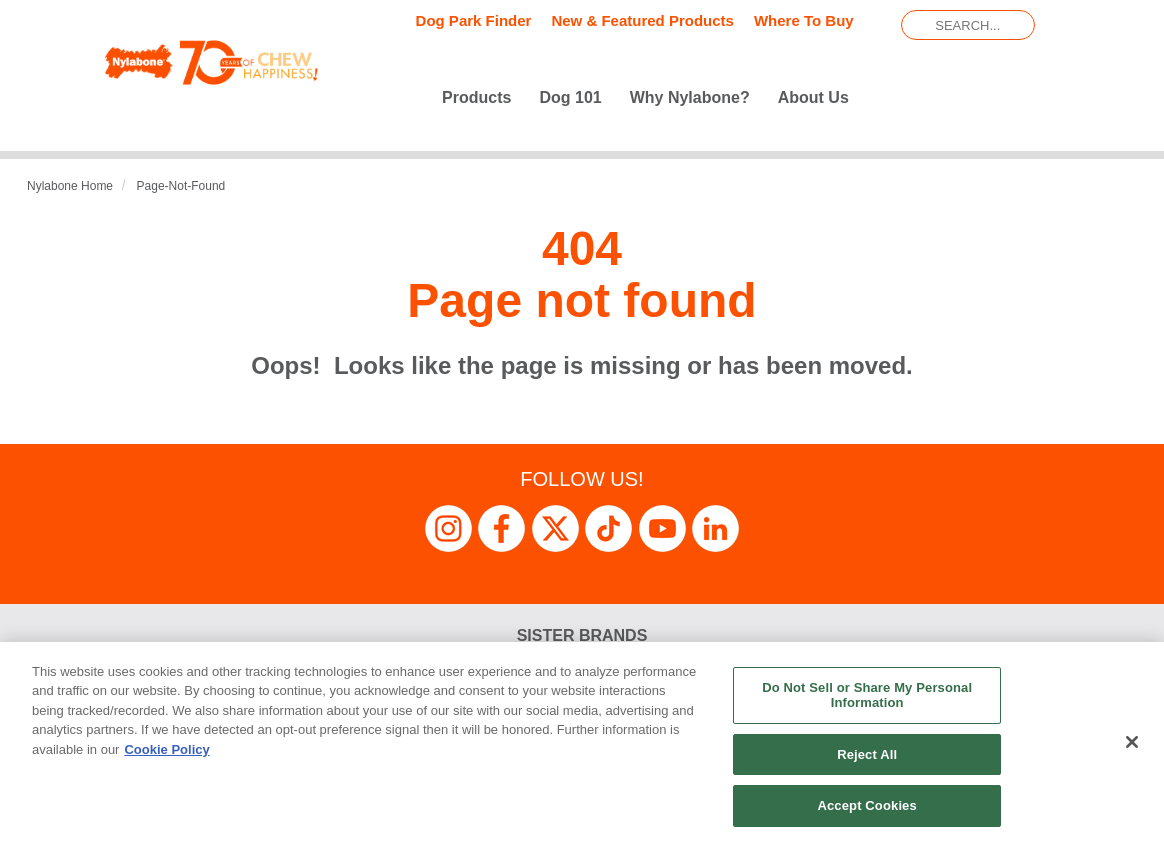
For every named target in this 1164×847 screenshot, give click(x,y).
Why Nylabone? (690, 97)
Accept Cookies (866, 805)
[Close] (1132, 742)
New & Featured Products (642, 20)
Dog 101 (570, 97)
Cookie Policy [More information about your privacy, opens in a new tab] (166, 749)
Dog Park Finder (474, 20)
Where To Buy (804, 20)
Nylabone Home (70, 186)
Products (476, 97)
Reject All (867, 754)
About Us (813, 97)
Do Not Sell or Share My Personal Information (867, 695)
